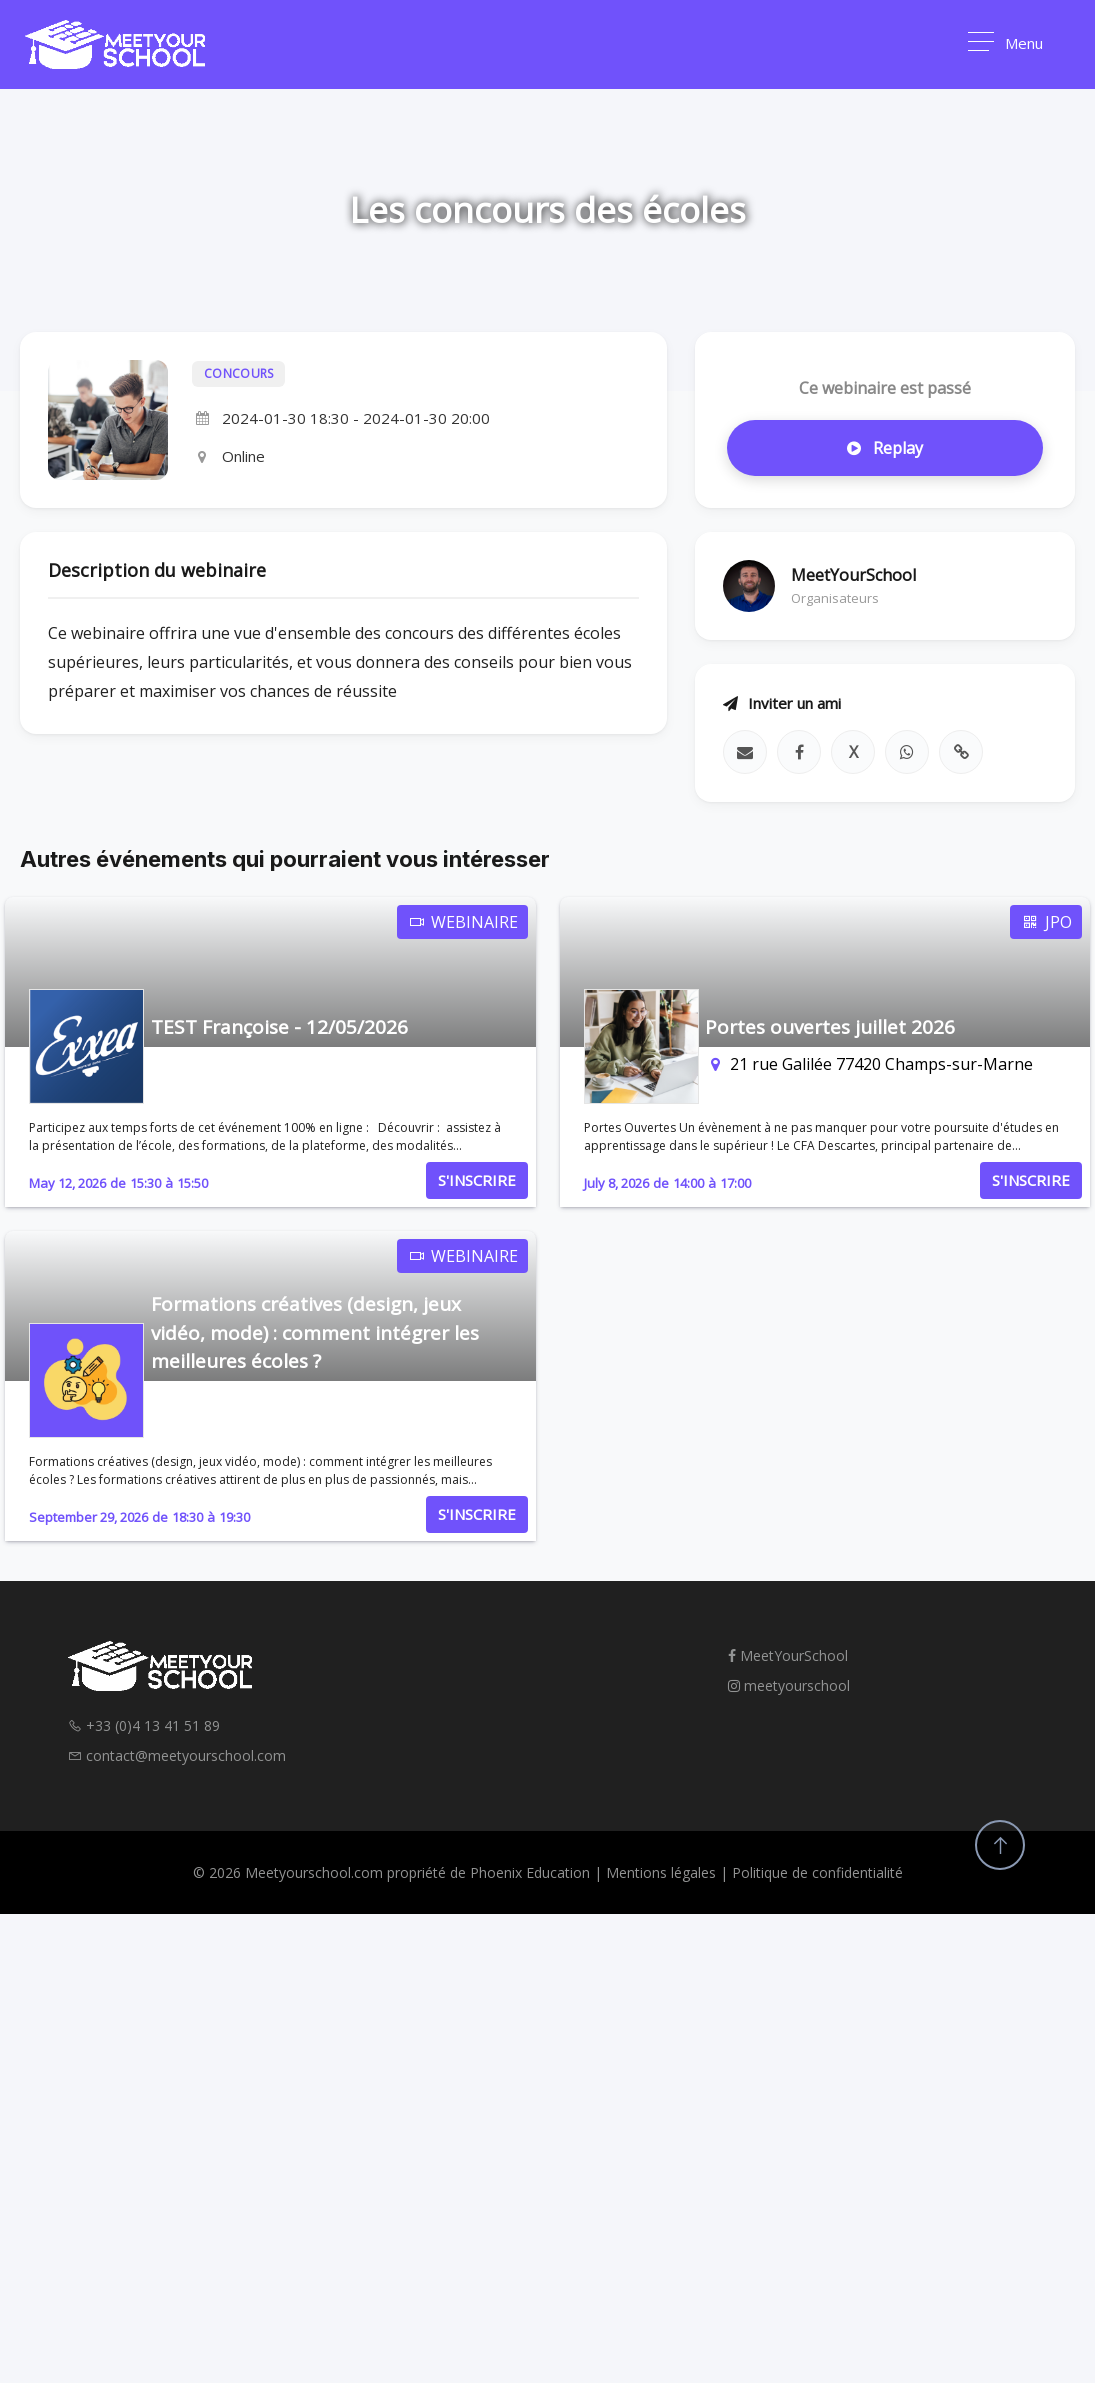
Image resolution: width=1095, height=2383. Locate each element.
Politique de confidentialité (817, 1872)
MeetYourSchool (788, 1655)
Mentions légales (661, 1872)
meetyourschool (789, 1685)
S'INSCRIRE (477, 1180)
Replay (885, 448)
